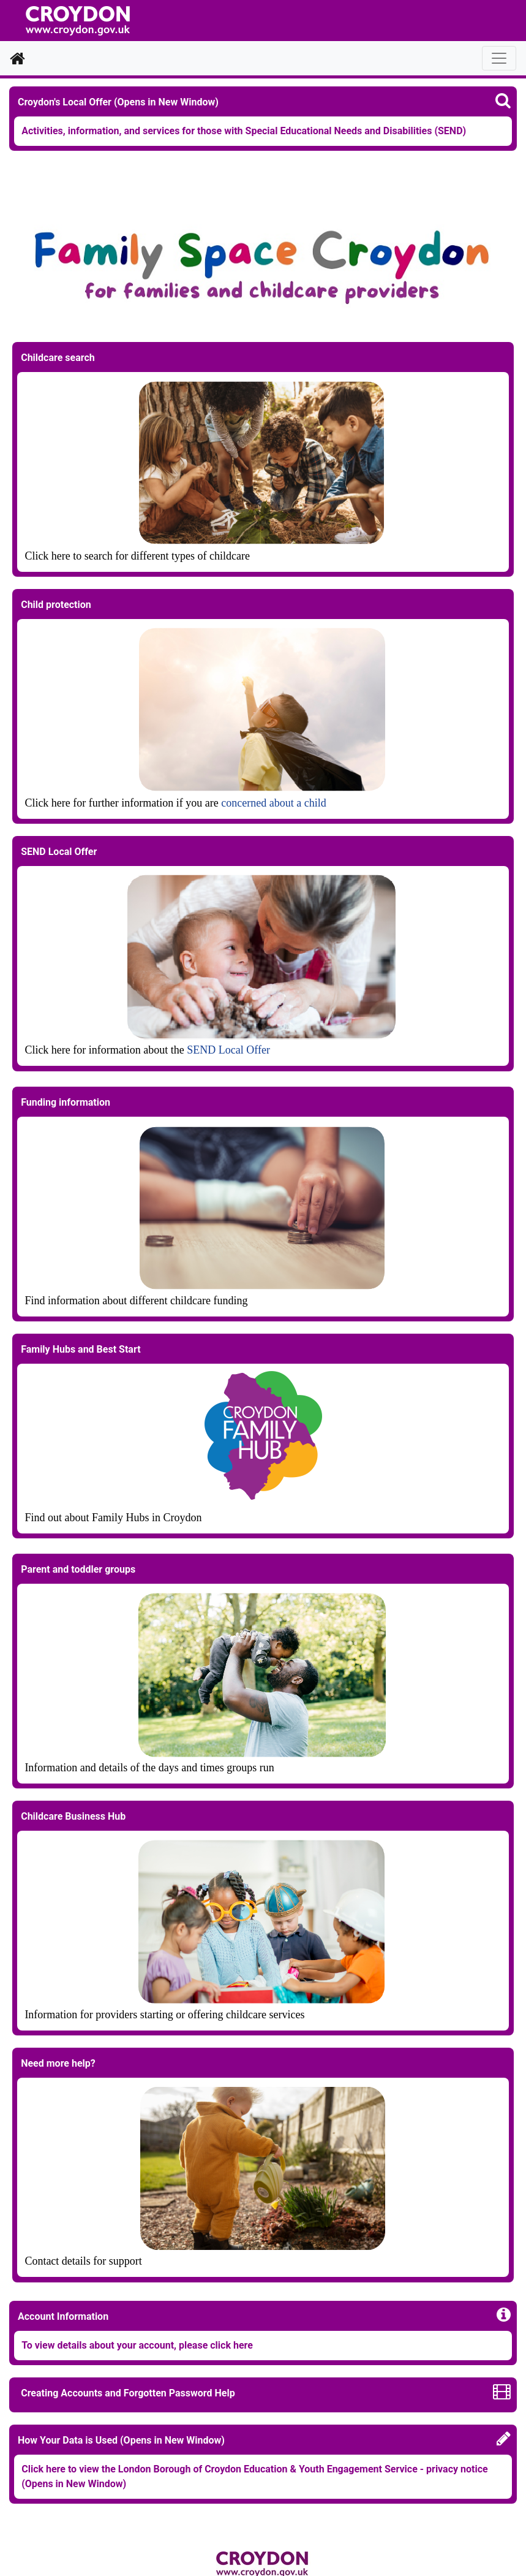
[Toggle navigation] (499, 58)
